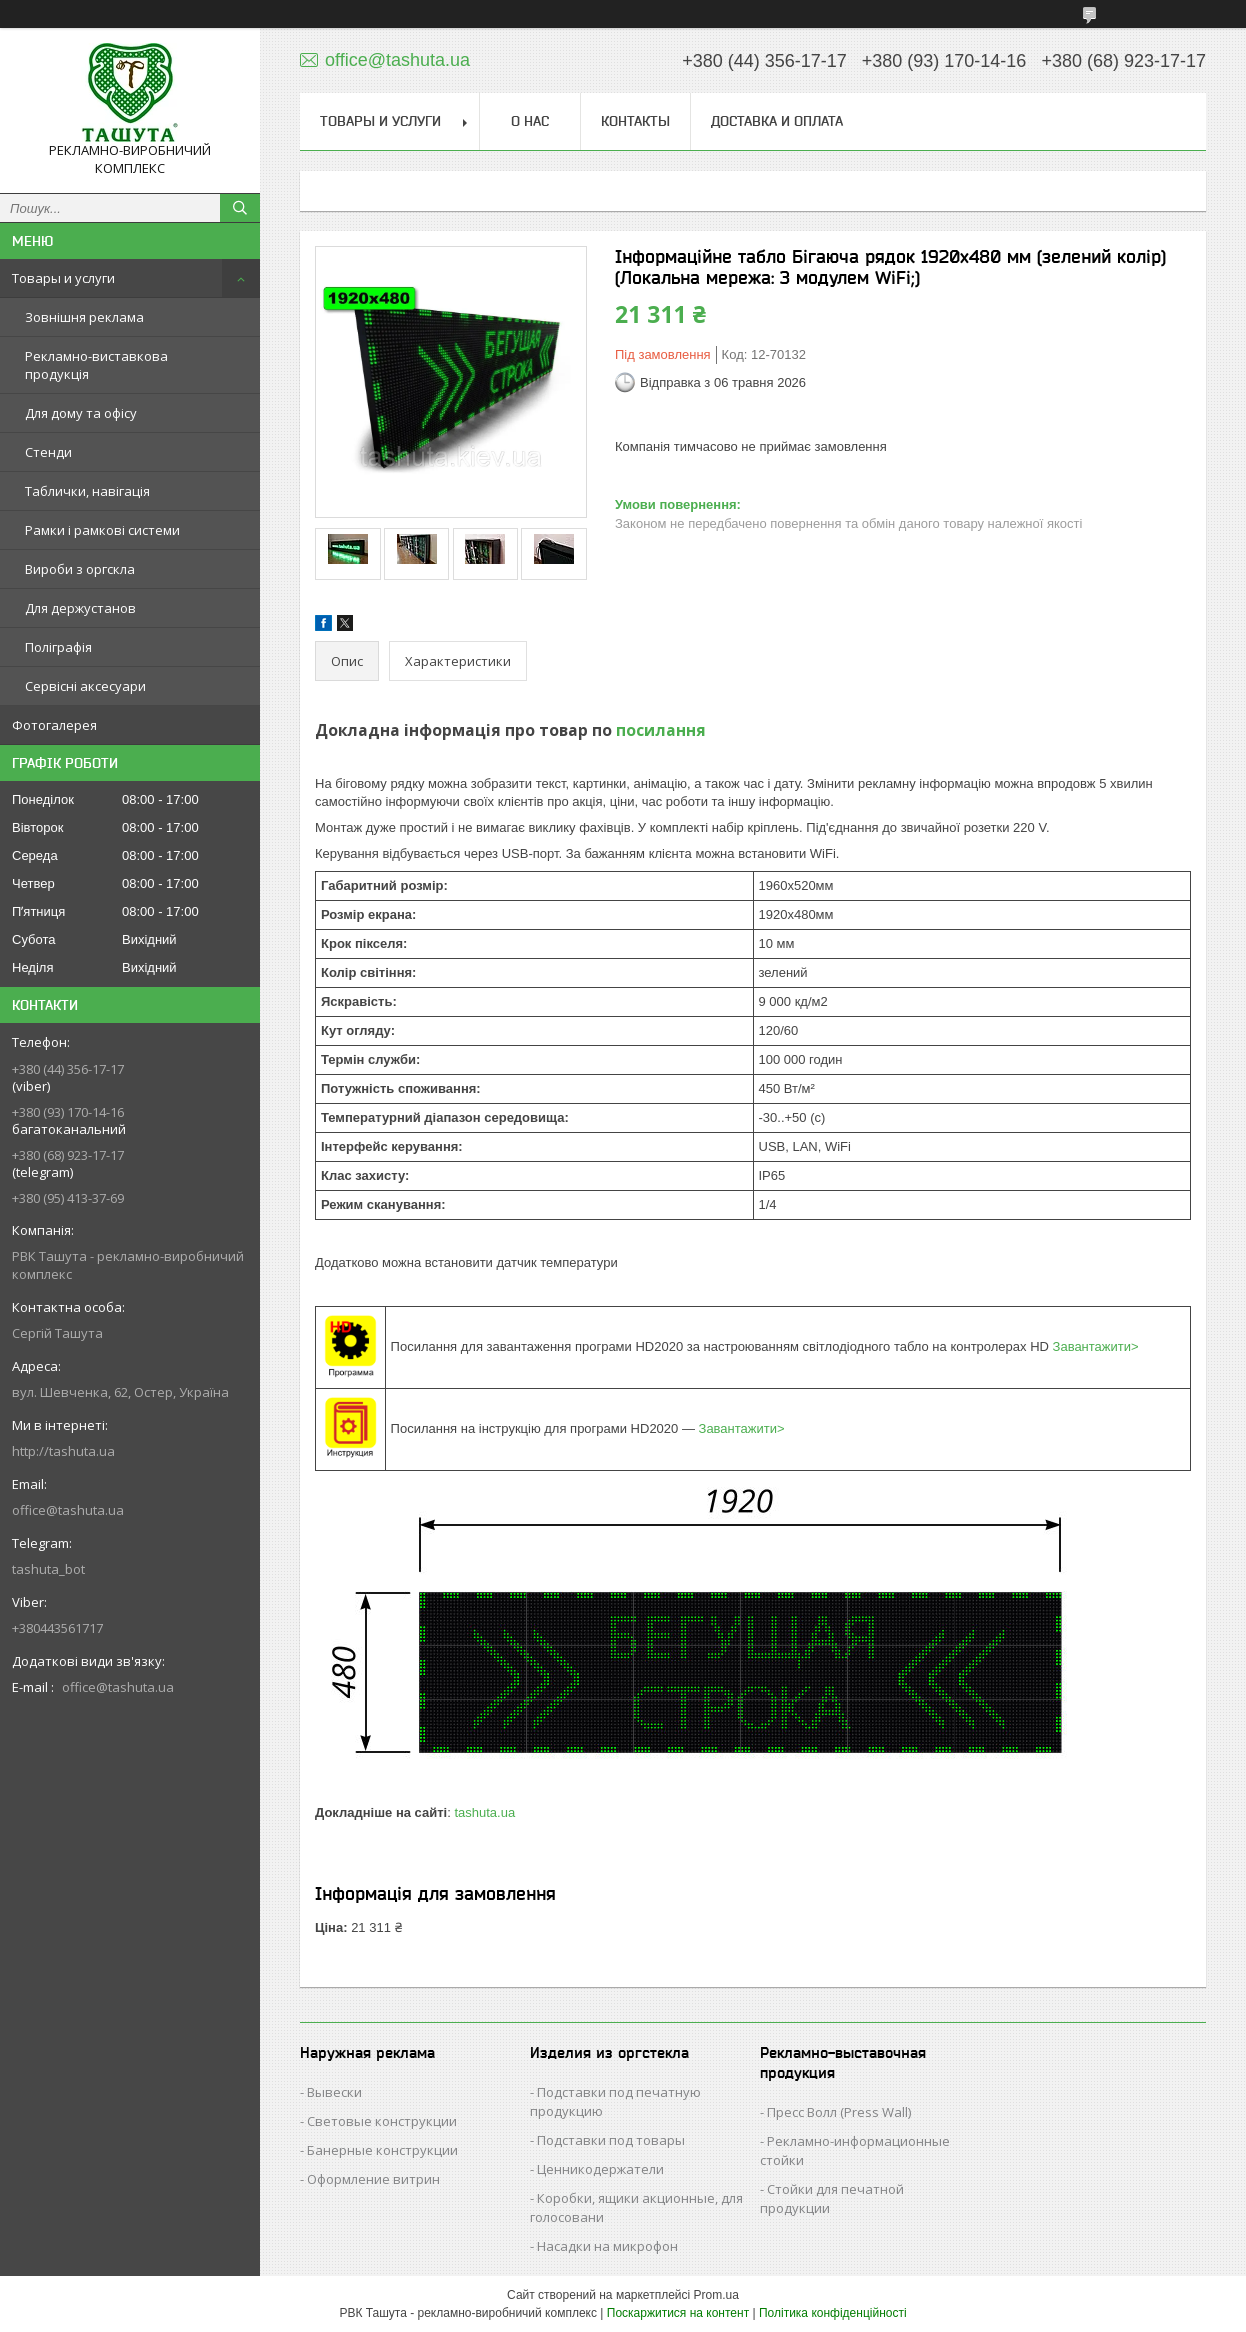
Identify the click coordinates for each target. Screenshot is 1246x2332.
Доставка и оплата (777, 121)
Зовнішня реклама (84, 317)
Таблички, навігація (87, 491)
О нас (530, 121)
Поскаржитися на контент (678, 2313)
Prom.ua (716, 2295)
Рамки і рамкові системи (102, 530)
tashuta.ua (484, 1812)
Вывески (334, 2092)
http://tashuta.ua (63, 1451)
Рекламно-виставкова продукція (96, 365)
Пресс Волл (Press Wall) (839, 2112)
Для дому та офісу (81, 413)
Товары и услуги (63, 278)
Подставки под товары (611, 2140)
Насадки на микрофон (607, 2246)
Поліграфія (58, 647)
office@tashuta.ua (68, 1510)
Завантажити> (1096, 1346)
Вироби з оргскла (80, 569)
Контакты (635, 121)
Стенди (48, 452)
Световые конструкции (382, 2121)
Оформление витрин (373, 2179)
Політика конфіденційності (833, 2313)
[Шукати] (240, 208)
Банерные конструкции (382, 2150)
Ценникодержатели (600, 2169)
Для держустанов (80, 608)
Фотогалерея (54, 725)
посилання (661, 730)
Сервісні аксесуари (85, 686)
